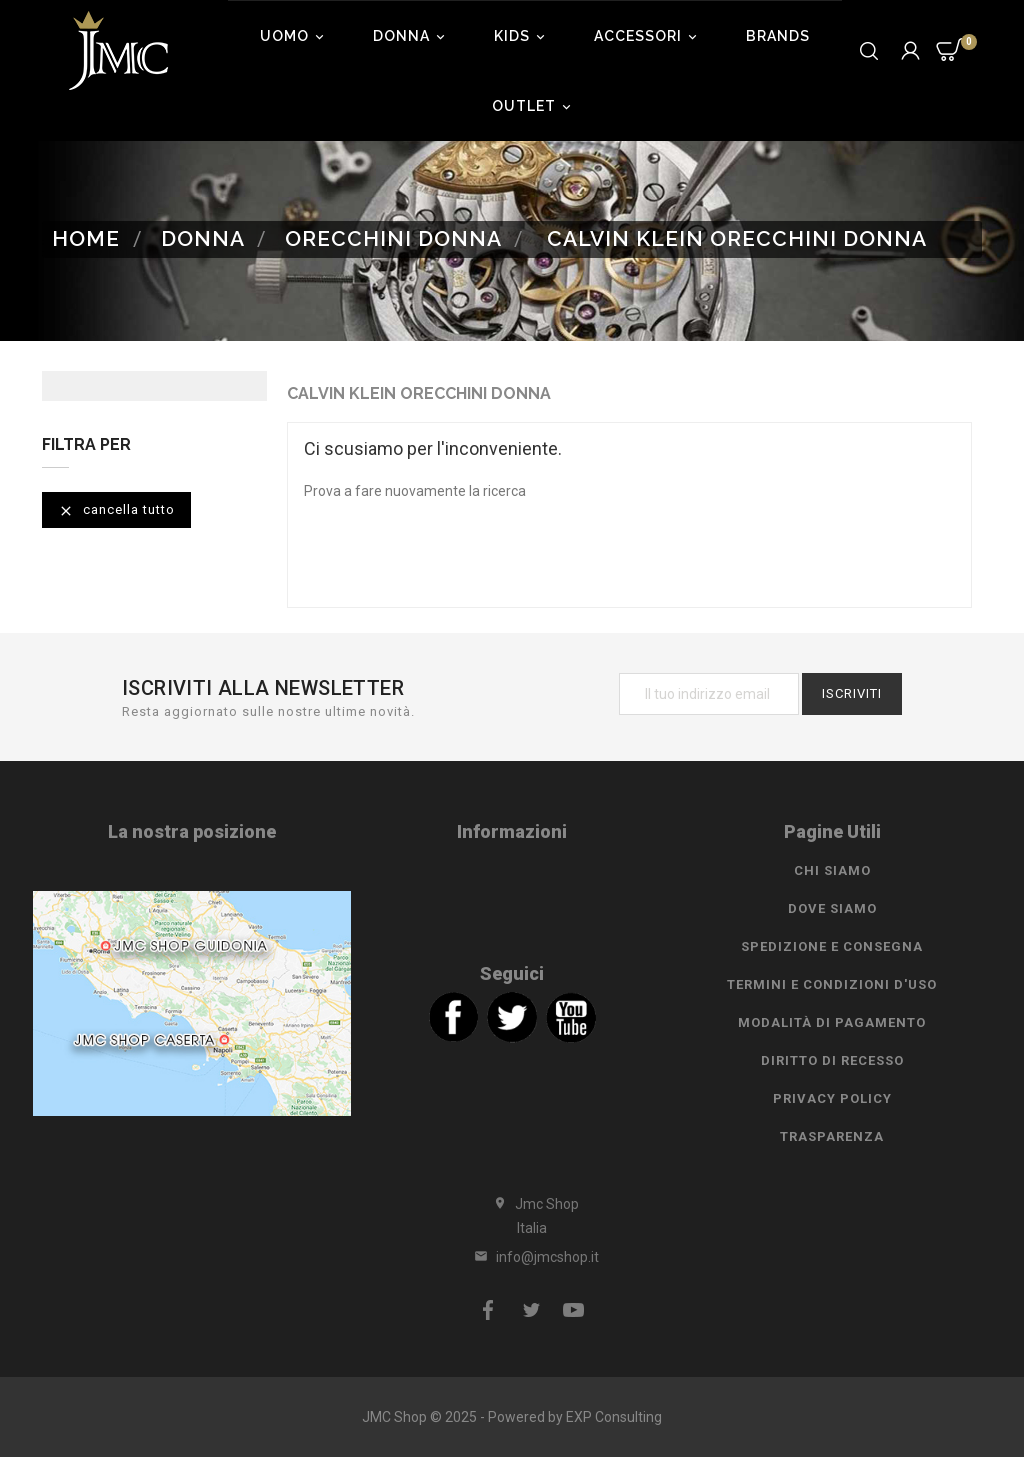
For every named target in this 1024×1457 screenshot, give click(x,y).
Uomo (295, 36)
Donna (412, 36)
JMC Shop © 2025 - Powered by (464, 1417)
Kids (522, 36)
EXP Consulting (614, 1417)
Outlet (534, 106)
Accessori (648, 36)
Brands (778, 36)
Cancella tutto (116, 510)
